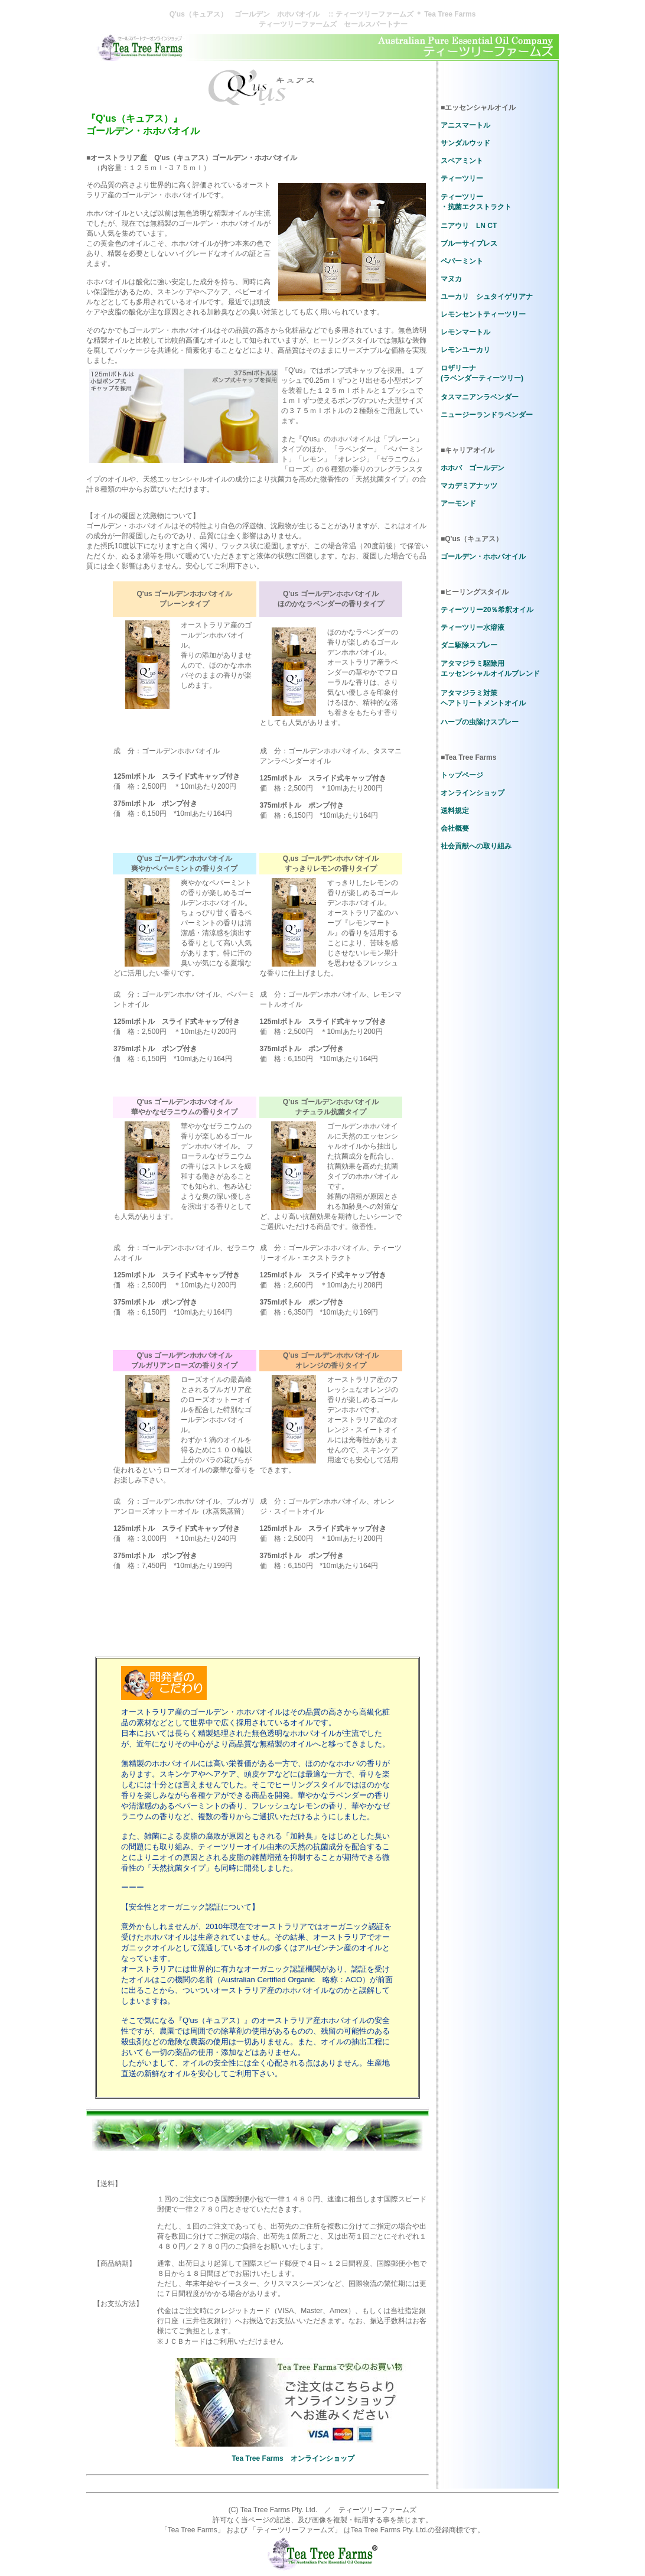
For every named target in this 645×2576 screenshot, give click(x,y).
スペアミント (462, 161)
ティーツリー (462, 178)
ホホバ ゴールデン (472, 468)
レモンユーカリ (465, 350)
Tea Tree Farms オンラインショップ (293, 2458)
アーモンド (458, 503)
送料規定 (455, 810)
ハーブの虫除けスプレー (480, 722)
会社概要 (455, 828)
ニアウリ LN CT (469, 226)
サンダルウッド (465, 143)
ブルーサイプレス (469, 243)
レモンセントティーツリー (483, 314)
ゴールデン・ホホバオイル (483, 556)
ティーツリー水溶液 (472, 627)
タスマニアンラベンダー (480, 397)
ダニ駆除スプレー (469, 645)
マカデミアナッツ (469, 486)
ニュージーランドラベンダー (487, 415)
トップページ (462, 775)
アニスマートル (465, 125)
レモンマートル (465, 332)
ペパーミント (462, 261)
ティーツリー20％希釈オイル (487, 610)
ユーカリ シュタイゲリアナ (487, 296)
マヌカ (451, 279)
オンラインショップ (472, 793)
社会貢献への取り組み (476, 846)
